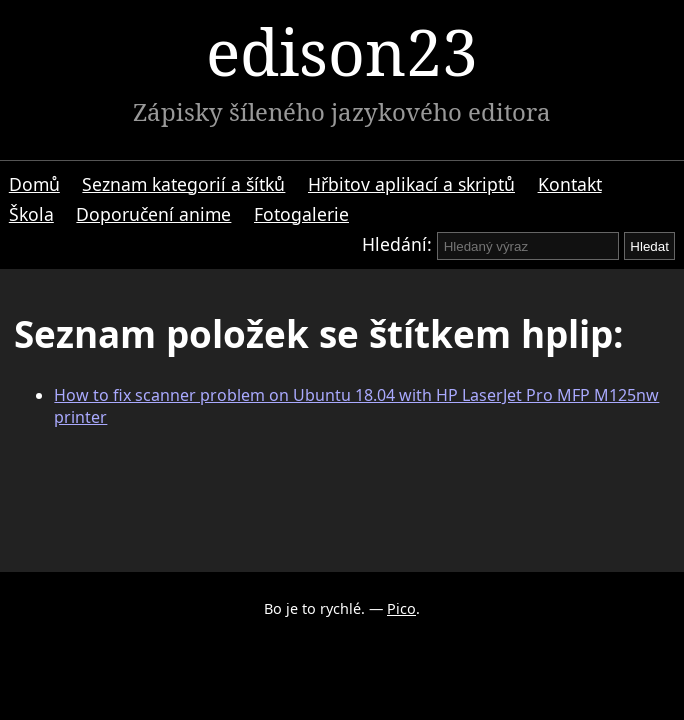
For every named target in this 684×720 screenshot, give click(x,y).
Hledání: (397, 244)
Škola (31, 214)
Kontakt (570, 184)
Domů (34, 184)
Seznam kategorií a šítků (183, 184)
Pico (401, 608)
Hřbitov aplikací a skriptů (411, 184)
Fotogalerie (301, 214)
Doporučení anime (153, 214)
